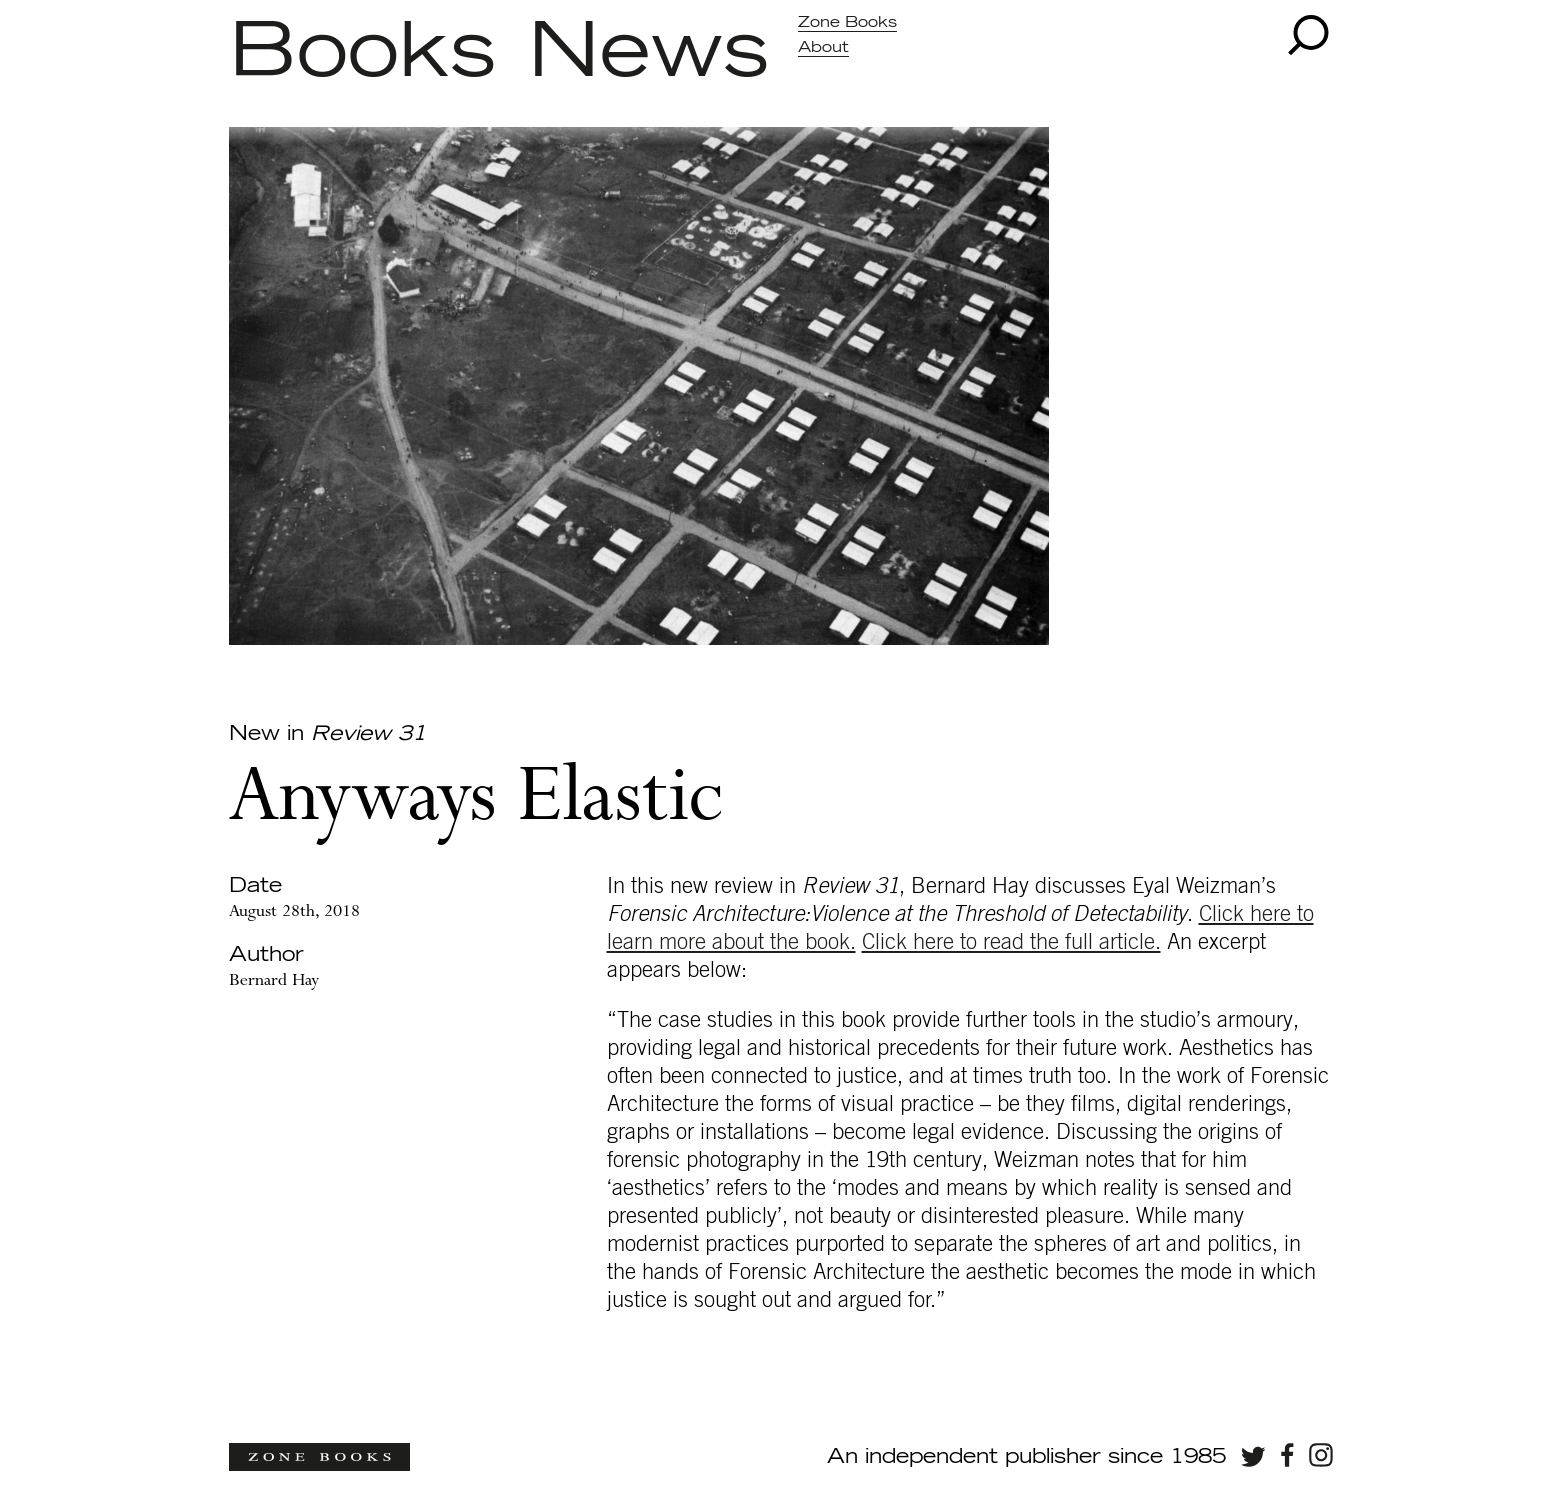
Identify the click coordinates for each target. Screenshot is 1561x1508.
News (648, 53)
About (823, 47)
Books (362, 53)
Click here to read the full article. (1011, 942)
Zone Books (847, 22)
